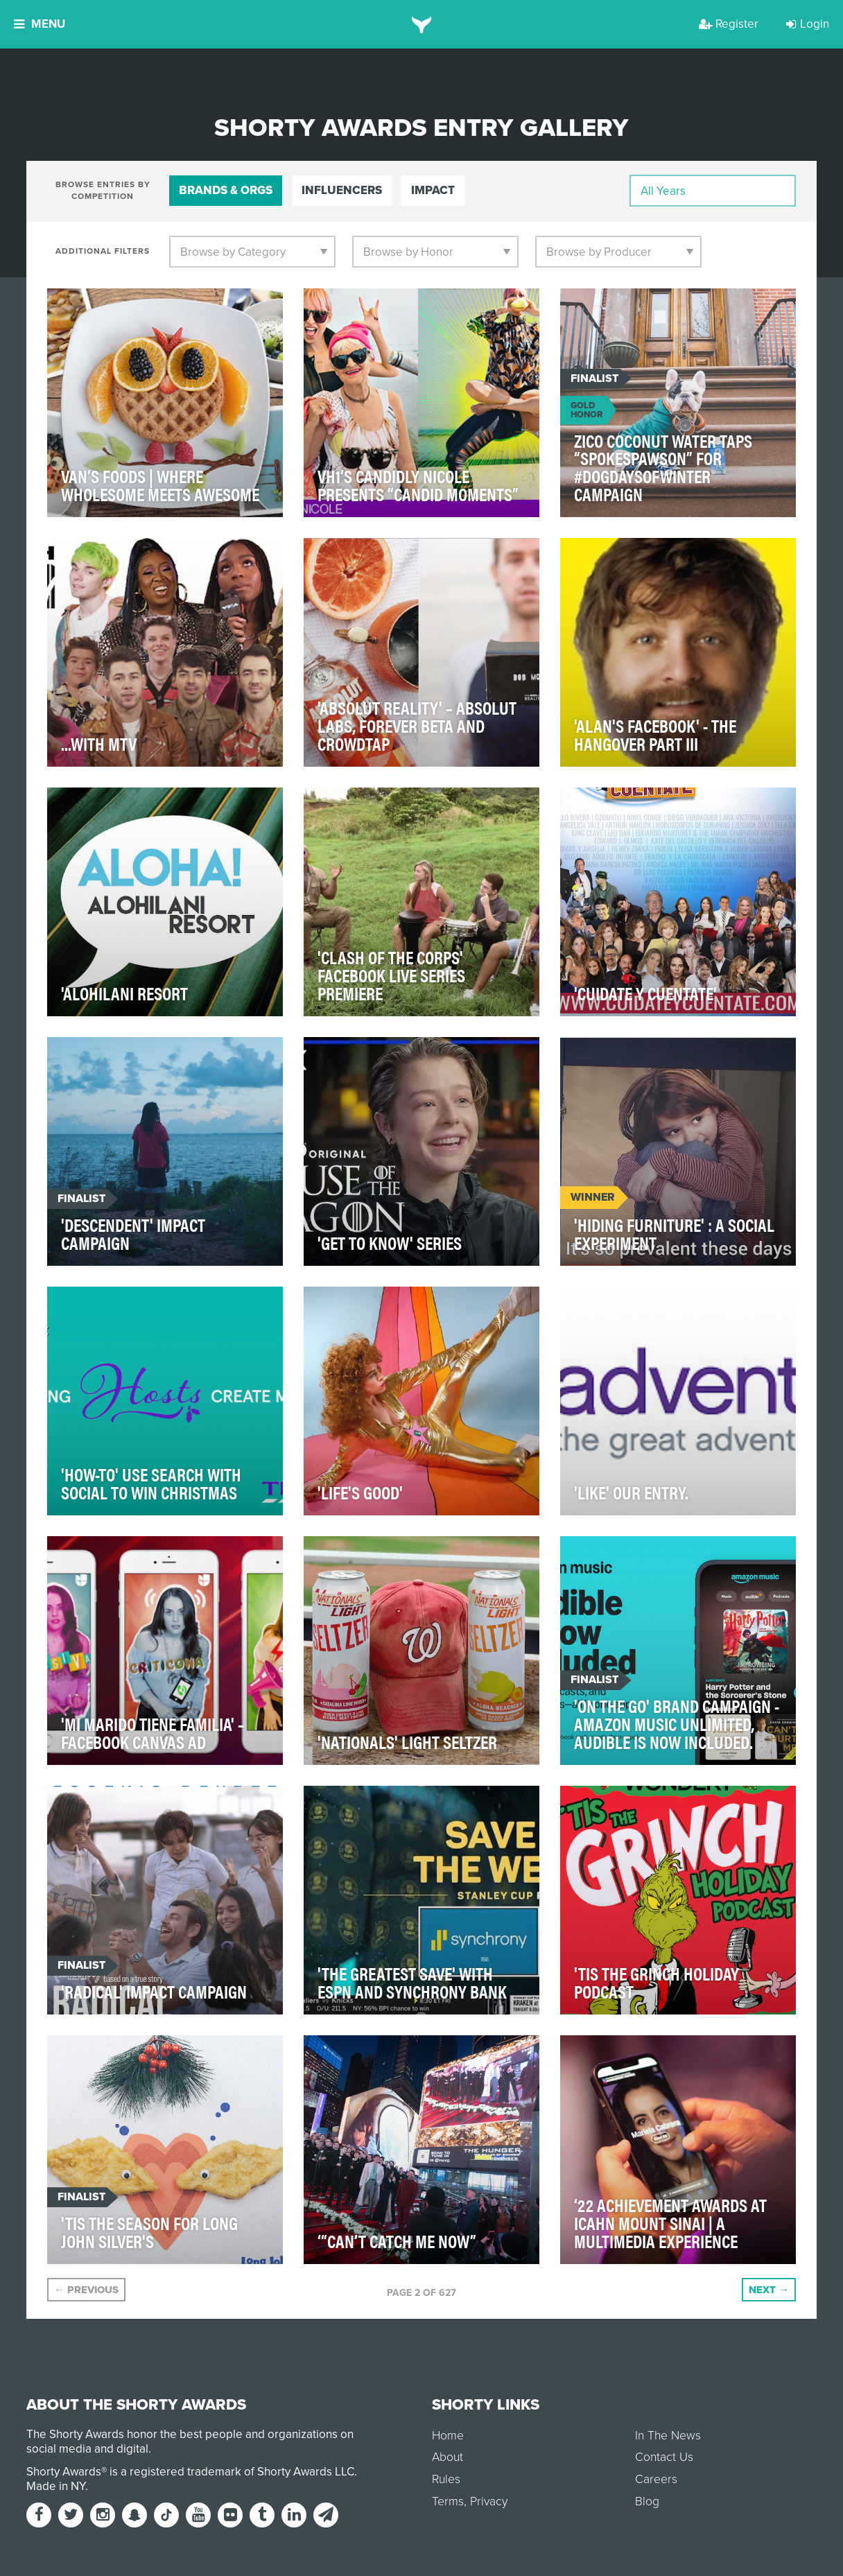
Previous (86, 2289)
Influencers (342, 190)
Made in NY (55, 2486)
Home (448, 2435)
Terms (448, 2501)
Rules (446, 2479)
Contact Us (664, 2457)
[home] (421, 24)
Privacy (488, 2501)
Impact (433, 190)
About (447, 2457)
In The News (668, 2435)
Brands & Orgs (225, 190)
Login (807, 24)
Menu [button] (39, 24)
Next (769, 2289)
